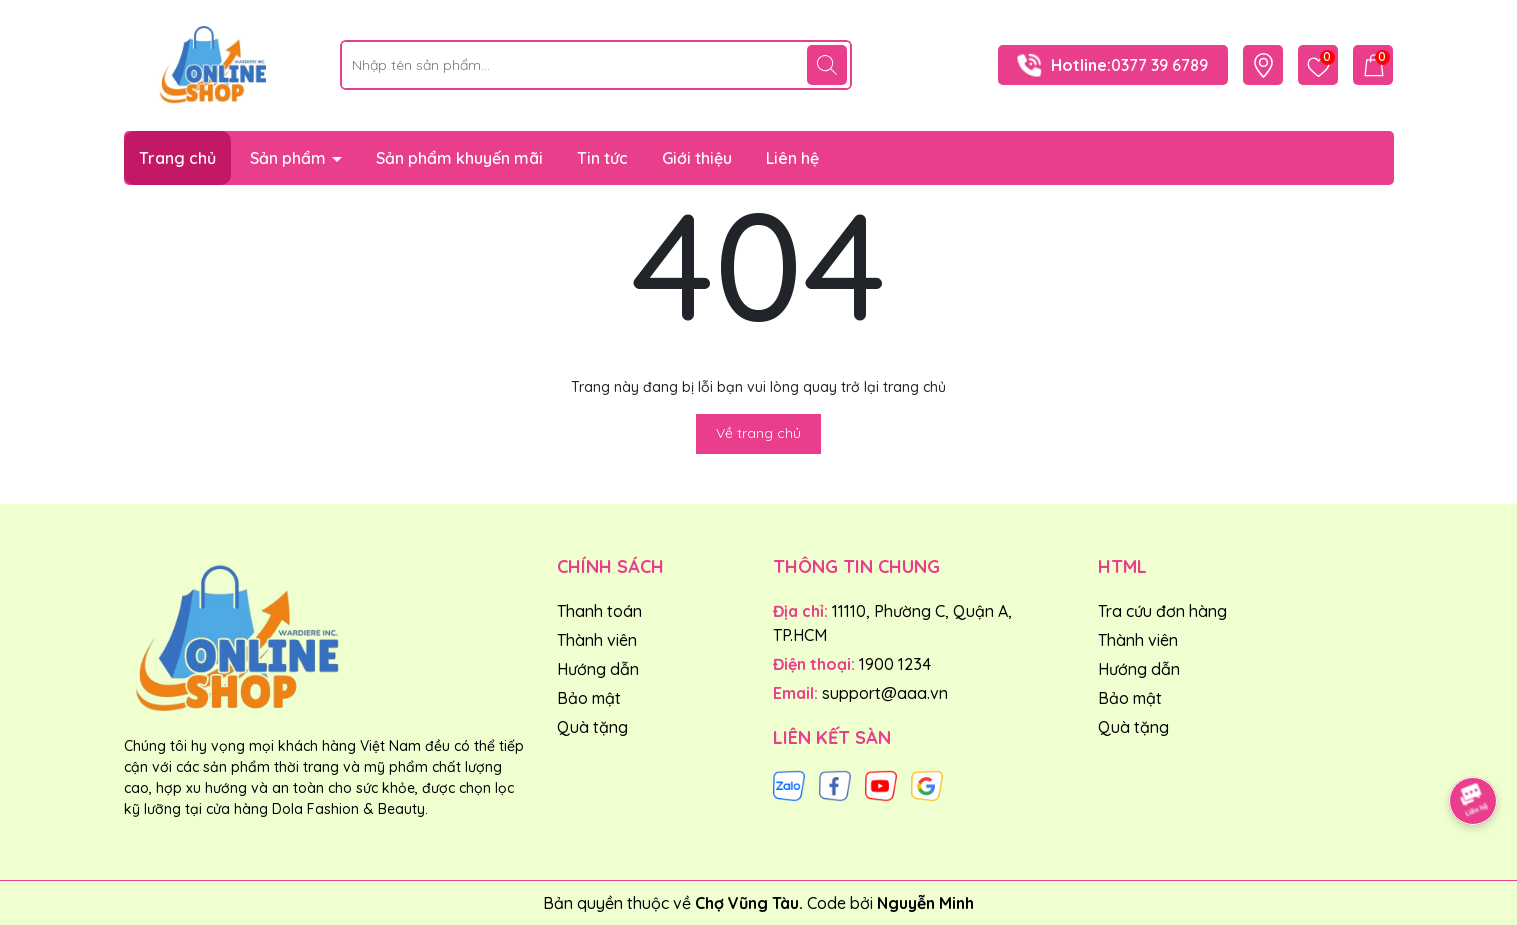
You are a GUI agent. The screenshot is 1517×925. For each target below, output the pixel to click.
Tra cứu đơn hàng (1162, 611)
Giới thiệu (697, 158)
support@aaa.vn (885, 693)
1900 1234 (895, 664)
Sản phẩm (290, 158)
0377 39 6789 (1159, 65)
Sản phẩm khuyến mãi (459, 158)
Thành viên (597, 640)
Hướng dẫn (598, 669)
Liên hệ (792, 158)
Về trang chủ (758, 433)
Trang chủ (177, 158)
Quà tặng (592, 727)
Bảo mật (589, 698)
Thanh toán (599, 611)
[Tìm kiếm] (827, 65)
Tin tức (602, 158)
